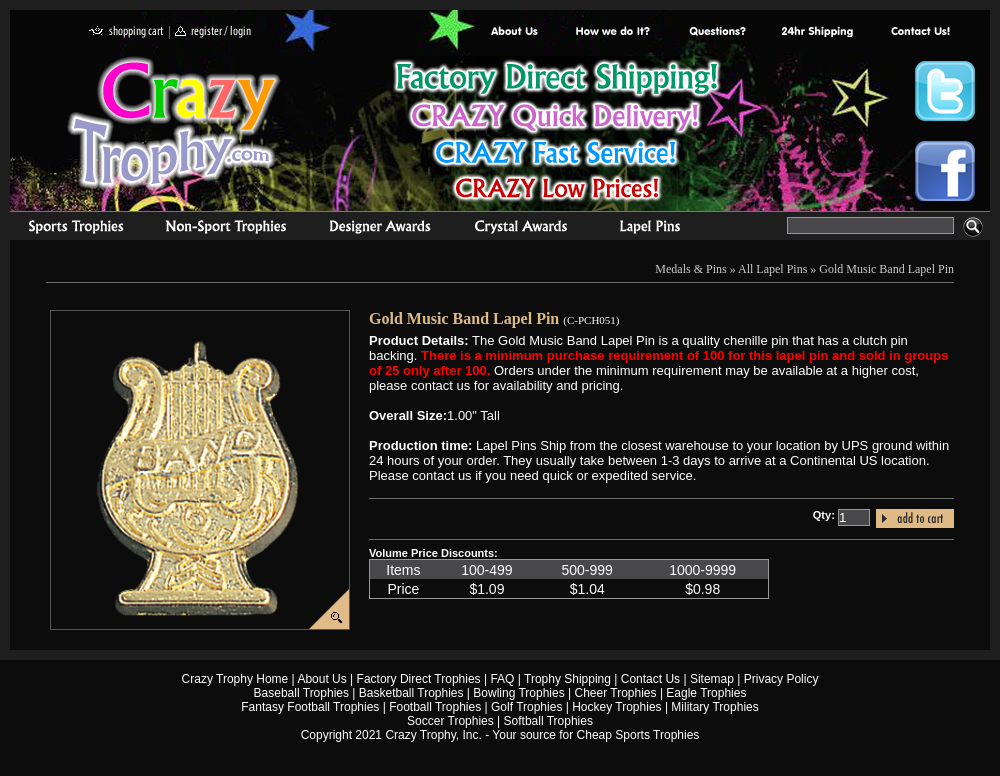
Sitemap (712, 679)
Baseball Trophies (301, 693)
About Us (515, 32)
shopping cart (126, 32)
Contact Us (650, 679)
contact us (919, 32)
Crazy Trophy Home (235, 679)
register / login (213, 32)
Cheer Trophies (616, 693)
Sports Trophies (67, 229)
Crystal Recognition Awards (520, 229)
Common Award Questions (717, 32)
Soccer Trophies (450, 721)
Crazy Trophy (175, 123)
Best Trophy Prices (556, 133)
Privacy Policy (781, 679)
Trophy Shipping (567, 679)
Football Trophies (435, 707)
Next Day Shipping (817, 32)
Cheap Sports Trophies (638, 735)
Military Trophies (714, 707)
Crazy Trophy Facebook (945, 171)
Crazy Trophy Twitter (945, 91)
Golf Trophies (526, 707)
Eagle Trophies (706, 693)
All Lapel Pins (772, 269)
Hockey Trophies (616, 707)
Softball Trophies (548, 721)
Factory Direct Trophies (613, 32)
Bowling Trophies (518, 693)
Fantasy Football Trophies (310, 707)
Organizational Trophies (226, 229)
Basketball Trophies (411, 693)
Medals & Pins (654, 229)
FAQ (502, 679)
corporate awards (379, 229)
